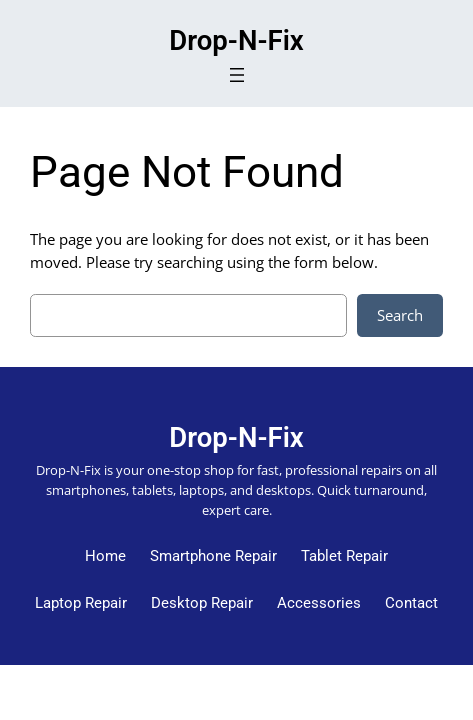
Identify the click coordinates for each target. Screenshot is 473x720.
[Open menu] (237, 75)
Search (400, 315)
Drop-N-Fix (236, 40)
